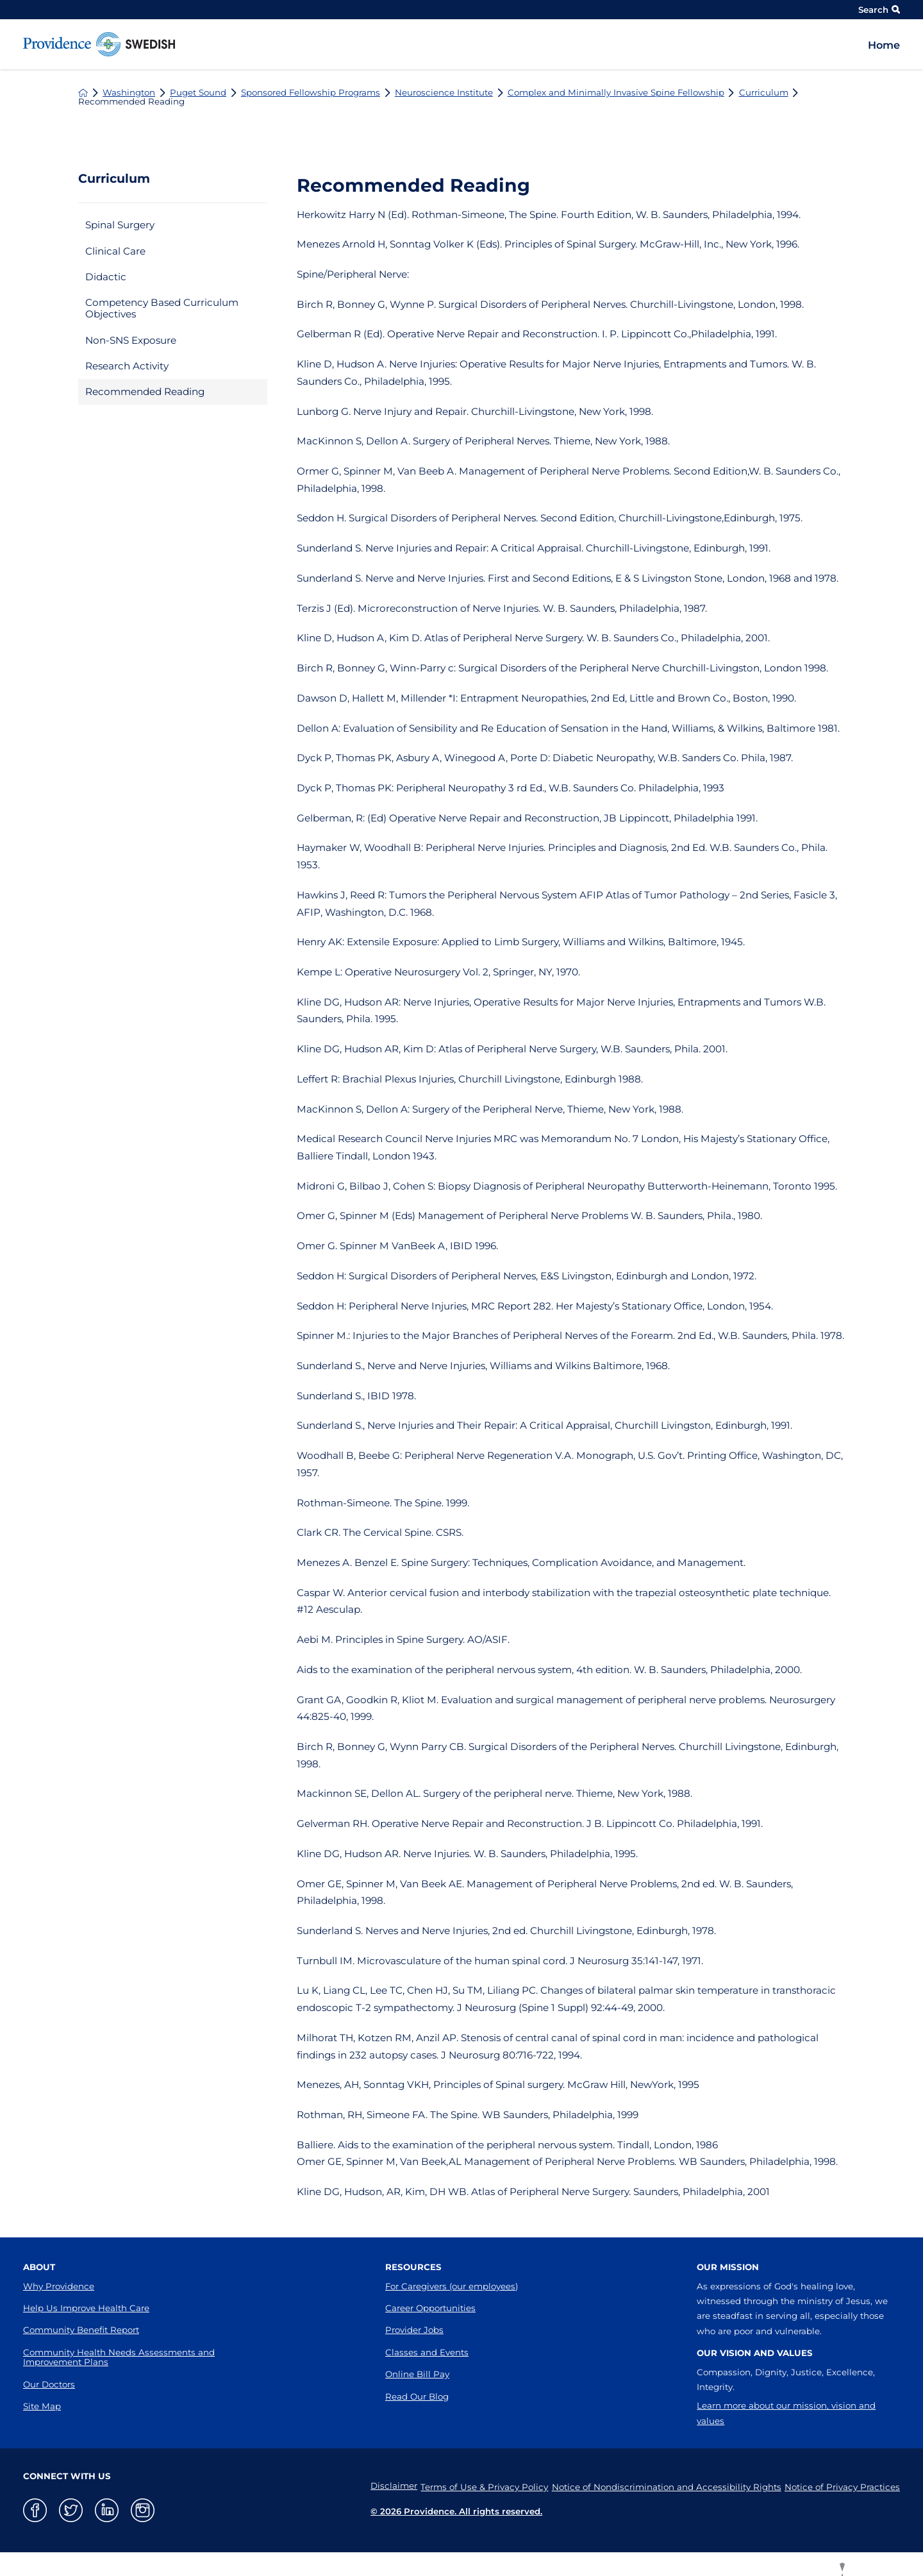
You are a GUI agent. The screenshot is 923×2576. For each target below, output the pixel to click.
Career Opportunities (430, 2308)
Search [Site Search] (879, 9)
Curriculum (763, 92)
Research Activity (127, 366)
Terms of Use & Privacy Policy (472, 2485)
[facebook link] (35, 2510)
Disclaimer (374, 2485)
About (39, 2267)
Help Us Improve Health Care (86, 2308)
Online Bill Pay (417, 2374)
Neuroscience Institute (444, 92)
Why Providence (58, 2286)
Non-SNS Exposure (130, 340)
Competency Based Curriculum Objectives (161, 308)
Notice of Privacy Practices (842, 2485)
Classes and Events (427, 2352)
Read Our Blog (417, 2396)
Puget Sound (198, 92)
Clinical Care (115, 251)
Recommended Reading (144, 391)
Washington (129, 92)
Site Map (42, 2406)
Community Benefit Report (81, 2330)
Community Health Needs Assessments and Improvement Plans (119, 2357)
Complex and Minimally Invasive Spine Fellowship (616, 92)
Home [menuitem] (884, 44)
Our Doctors (49, 2384)
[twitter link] (71, 2510)
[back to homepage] (83, 92)
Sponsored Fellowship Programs (310, 92)
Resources (413, 2267)
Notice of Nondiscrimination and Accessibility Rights (660, 2485)
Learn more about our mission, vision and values (786, 2412)
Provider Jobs (414, 2330)
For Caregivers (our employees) (451, 2286)
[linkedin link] (107, 2510)
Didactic (105, 277)
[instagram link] (142, 2510)
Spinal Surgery (119, 225)
